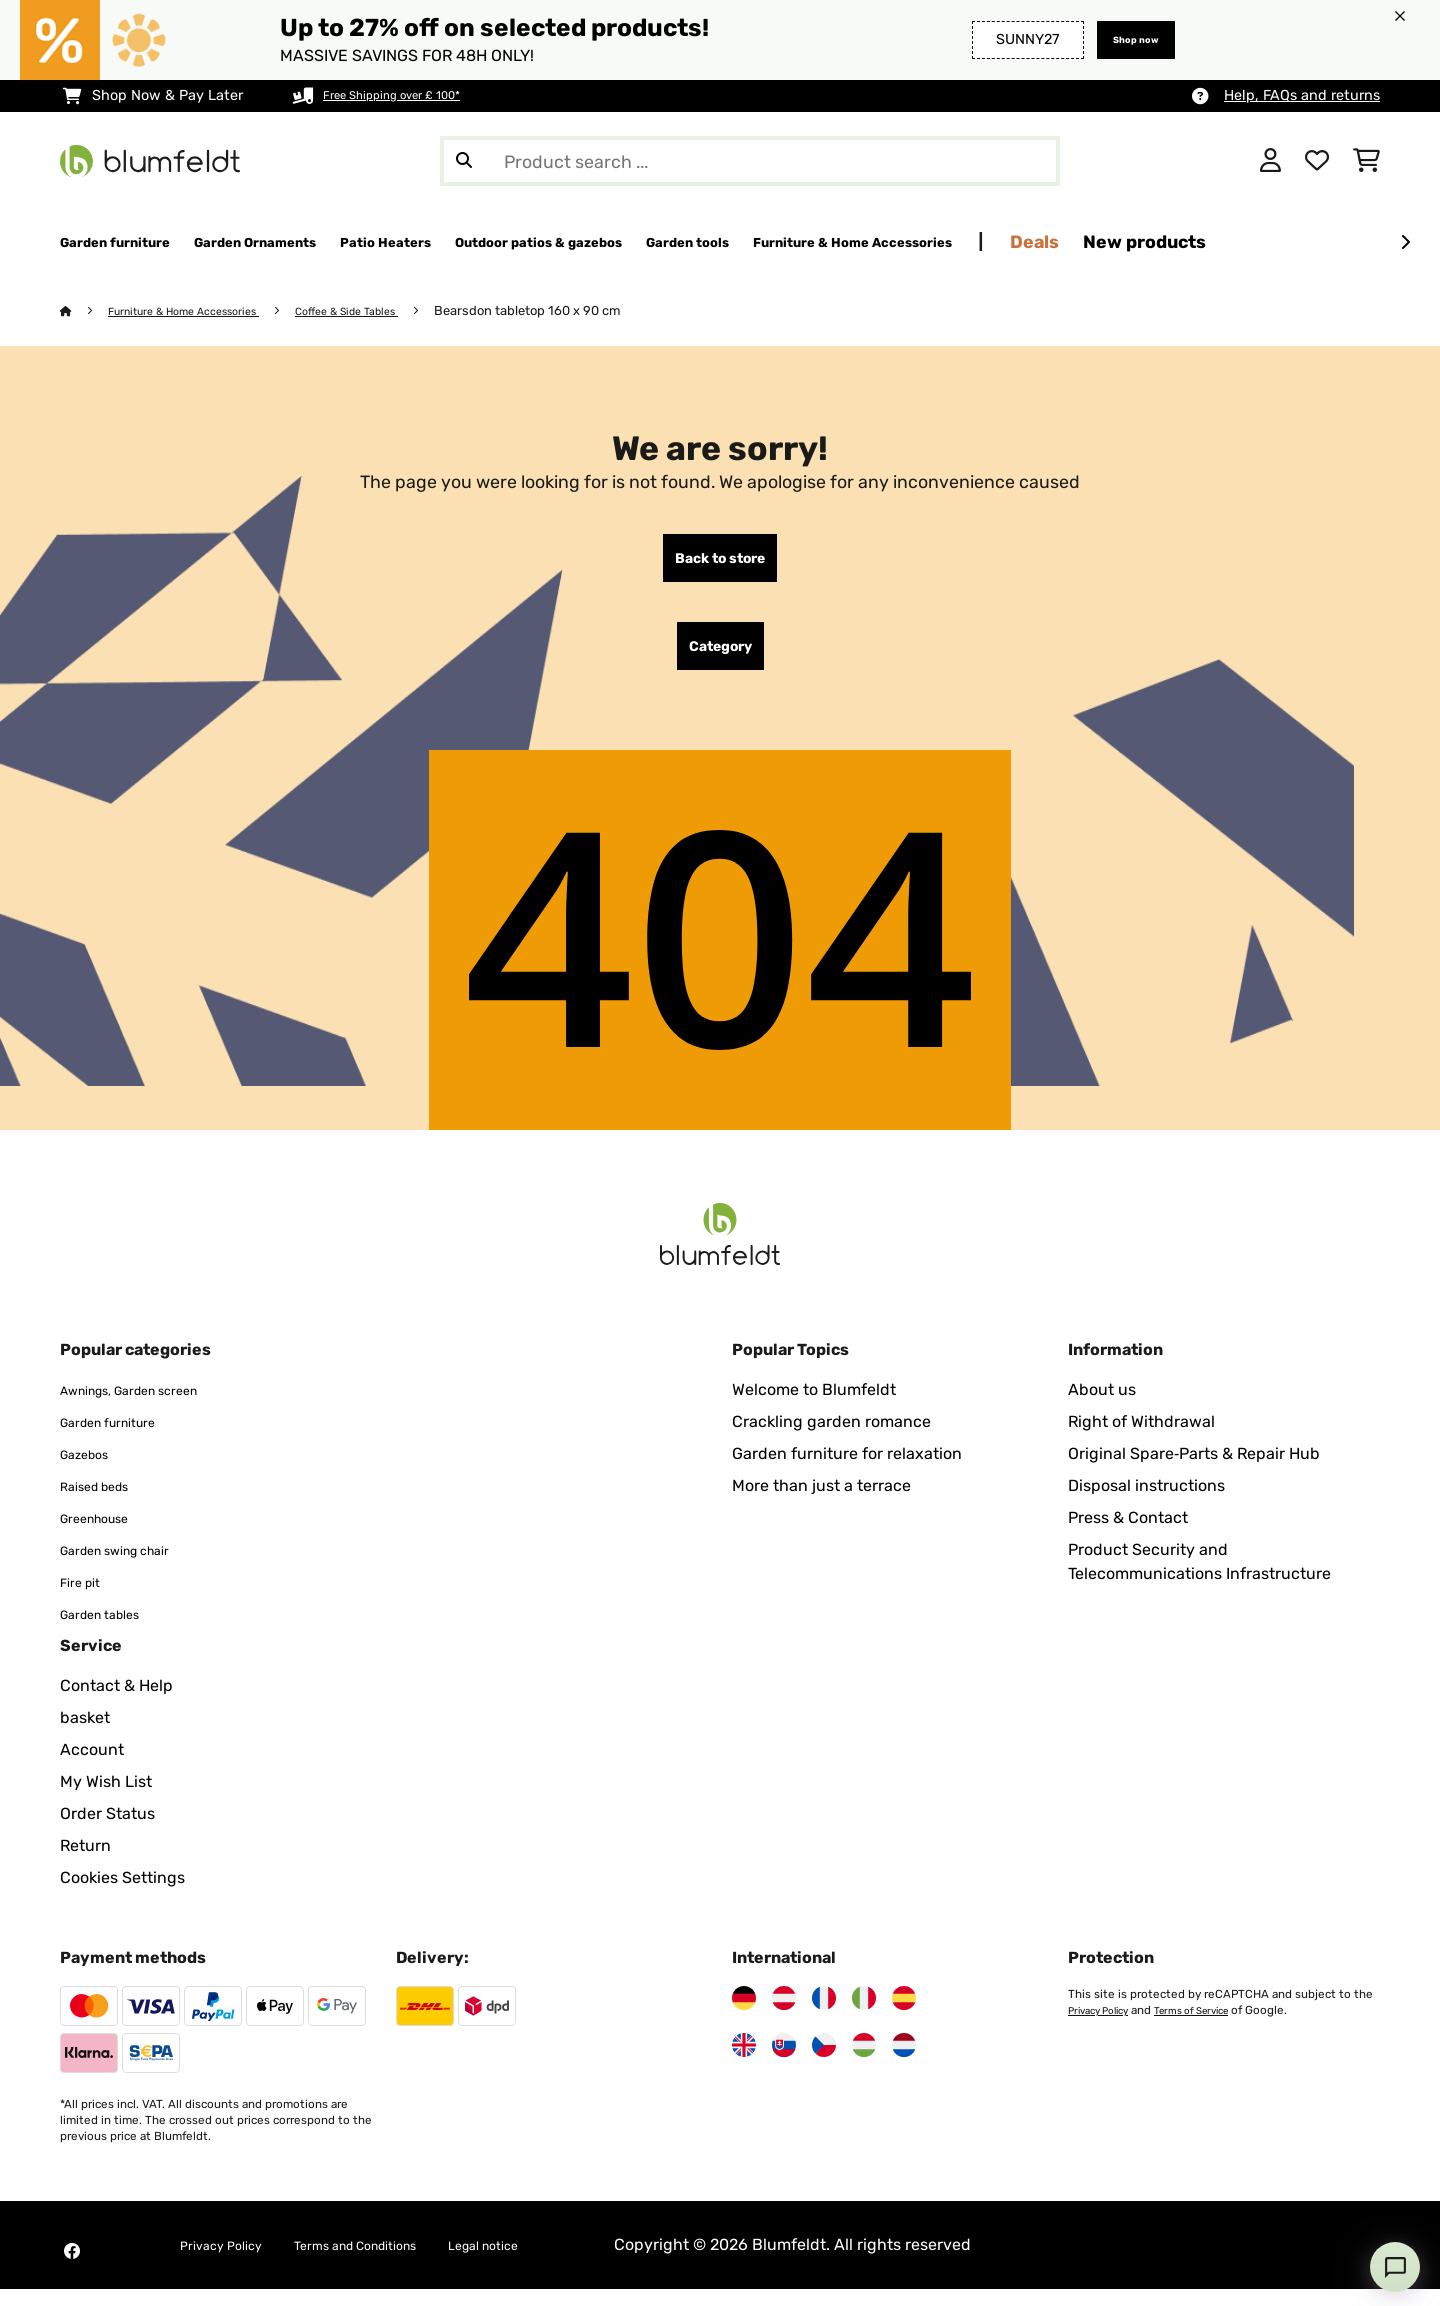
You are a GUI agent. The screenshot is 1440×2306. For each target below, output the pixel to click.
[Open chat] (1395, 2267)
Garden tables (112, 1630)
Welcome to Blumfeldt (814, 1406)
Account (92, 1766)
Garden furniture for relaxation (847, 1470)
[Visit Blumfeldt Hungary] (864, 2062)
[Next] (1405, 243)
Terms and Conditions (398, 2261)
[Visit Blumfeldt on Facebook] (72, 2268)
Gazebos (92, 1470)
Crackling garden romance (831, 1438)
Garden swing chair (133, 1566)
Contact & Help (116, 1702)
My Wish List (106, 1798)
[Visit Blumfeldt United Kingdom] (744, 2062)
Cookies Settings (122, 1894)
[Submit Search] (464, 161)
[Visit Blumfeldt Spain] (904, 2015)
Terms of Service (1212, 2027)
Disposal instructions (1146, 1502)
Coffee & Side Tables (394, 311)
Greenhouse (105, 1534)
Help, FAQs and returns (1302, 95)
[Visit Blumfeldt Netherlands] (904, 2062)
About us (1102, 1406)
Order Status (107, 1830)
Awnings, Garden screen (152, 1406)
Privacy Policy (1104, 2027)
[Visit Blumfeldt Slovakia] (784, 2062)
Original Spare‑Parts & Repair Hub (1194, 1470)
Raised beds (105, 1502)
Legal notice (557, 2261)
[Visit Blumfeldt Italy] (864, 2015)
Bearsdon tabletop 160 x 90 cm (585, 311)
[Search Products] (750, 161)
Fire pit (86, 1598)
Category (720, 659)
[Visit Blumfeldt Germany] (744, 2015)
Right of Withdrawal (1141, 1438)
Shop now (1124, 39)
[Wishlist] (1317, 161)
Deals (1307, 241)
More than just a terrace (821, 1502)
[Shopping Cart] (1366, 161)
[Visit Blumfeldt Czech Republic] (824, 2062)
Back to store (720, 563)
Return (85, 1862)
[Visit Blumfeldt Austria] (784, 2015)
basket (85, 1734)
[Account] (1270, 161)
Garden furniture (123, 1438)
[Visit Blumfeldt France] (824, 2015)
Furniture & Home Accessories (203, 311)
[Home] (85, 311)
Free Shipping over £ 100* (410, 95)
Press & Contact (1128, 1534)
